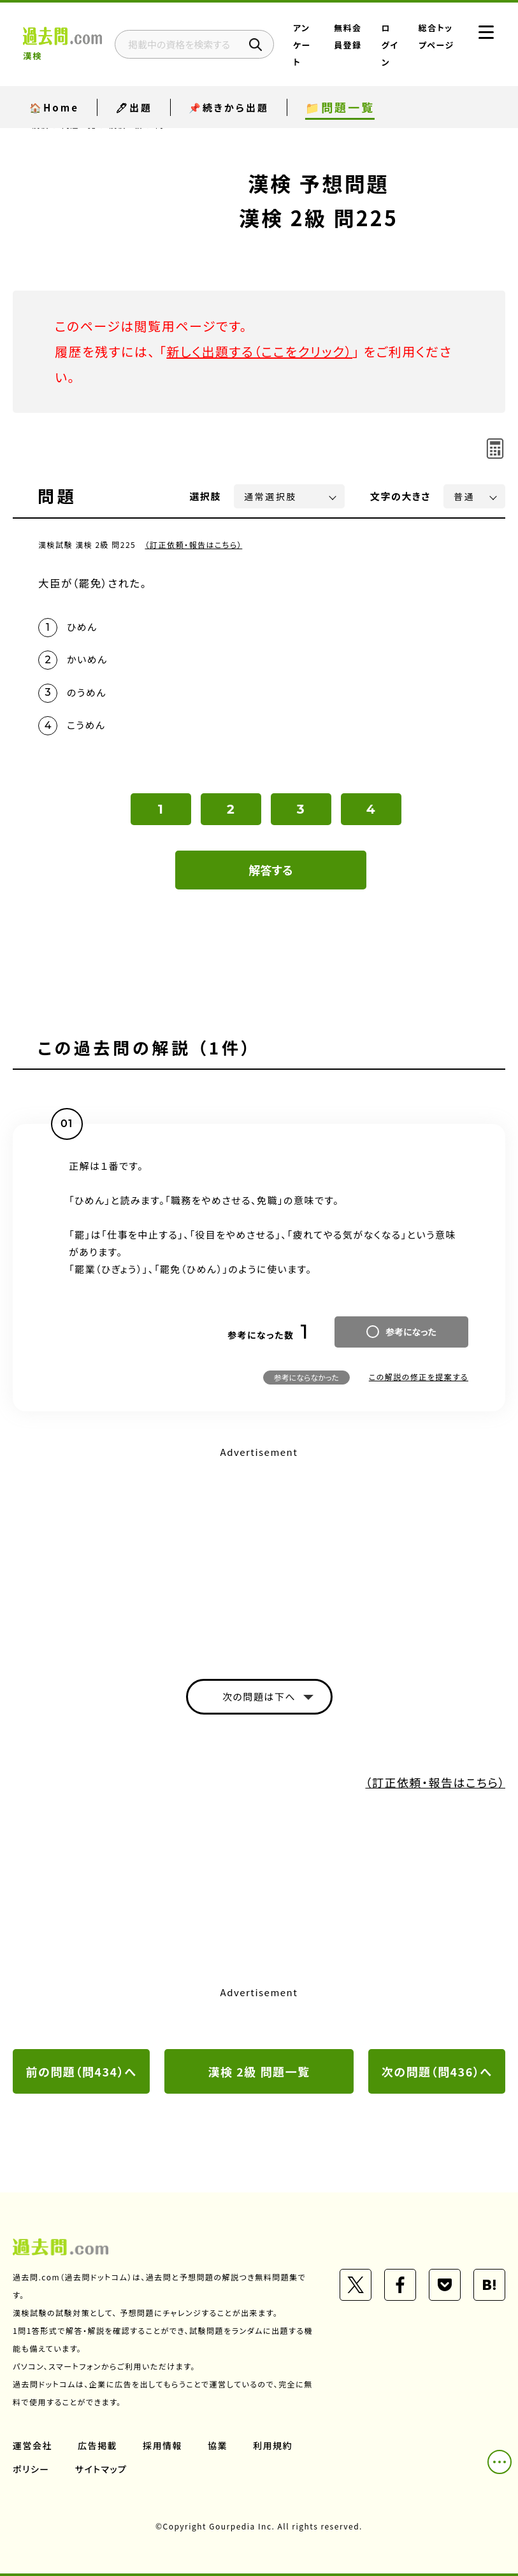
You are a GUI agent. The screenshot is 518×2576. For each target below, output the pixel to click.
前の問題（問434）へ (81, 2071)
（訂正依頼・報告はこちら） (193, 544)
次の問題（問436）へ (437, 2071)
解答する (271, 869)
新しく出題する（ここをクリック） (259, 351)
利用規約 (272, 2445)
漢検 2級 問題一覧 (259, 2071)
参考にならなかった (306, 1377)
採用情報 (162, 2445)
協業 (217, 2445)
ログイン (390, 45)
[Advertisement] (259, 1551)
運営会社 (32, 2445)
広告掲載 (97, 2445)
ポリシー (31, 2469)
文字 (400, 496)
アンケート (302, 45)
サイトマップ (101, 2469)
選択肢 (206, 496)
